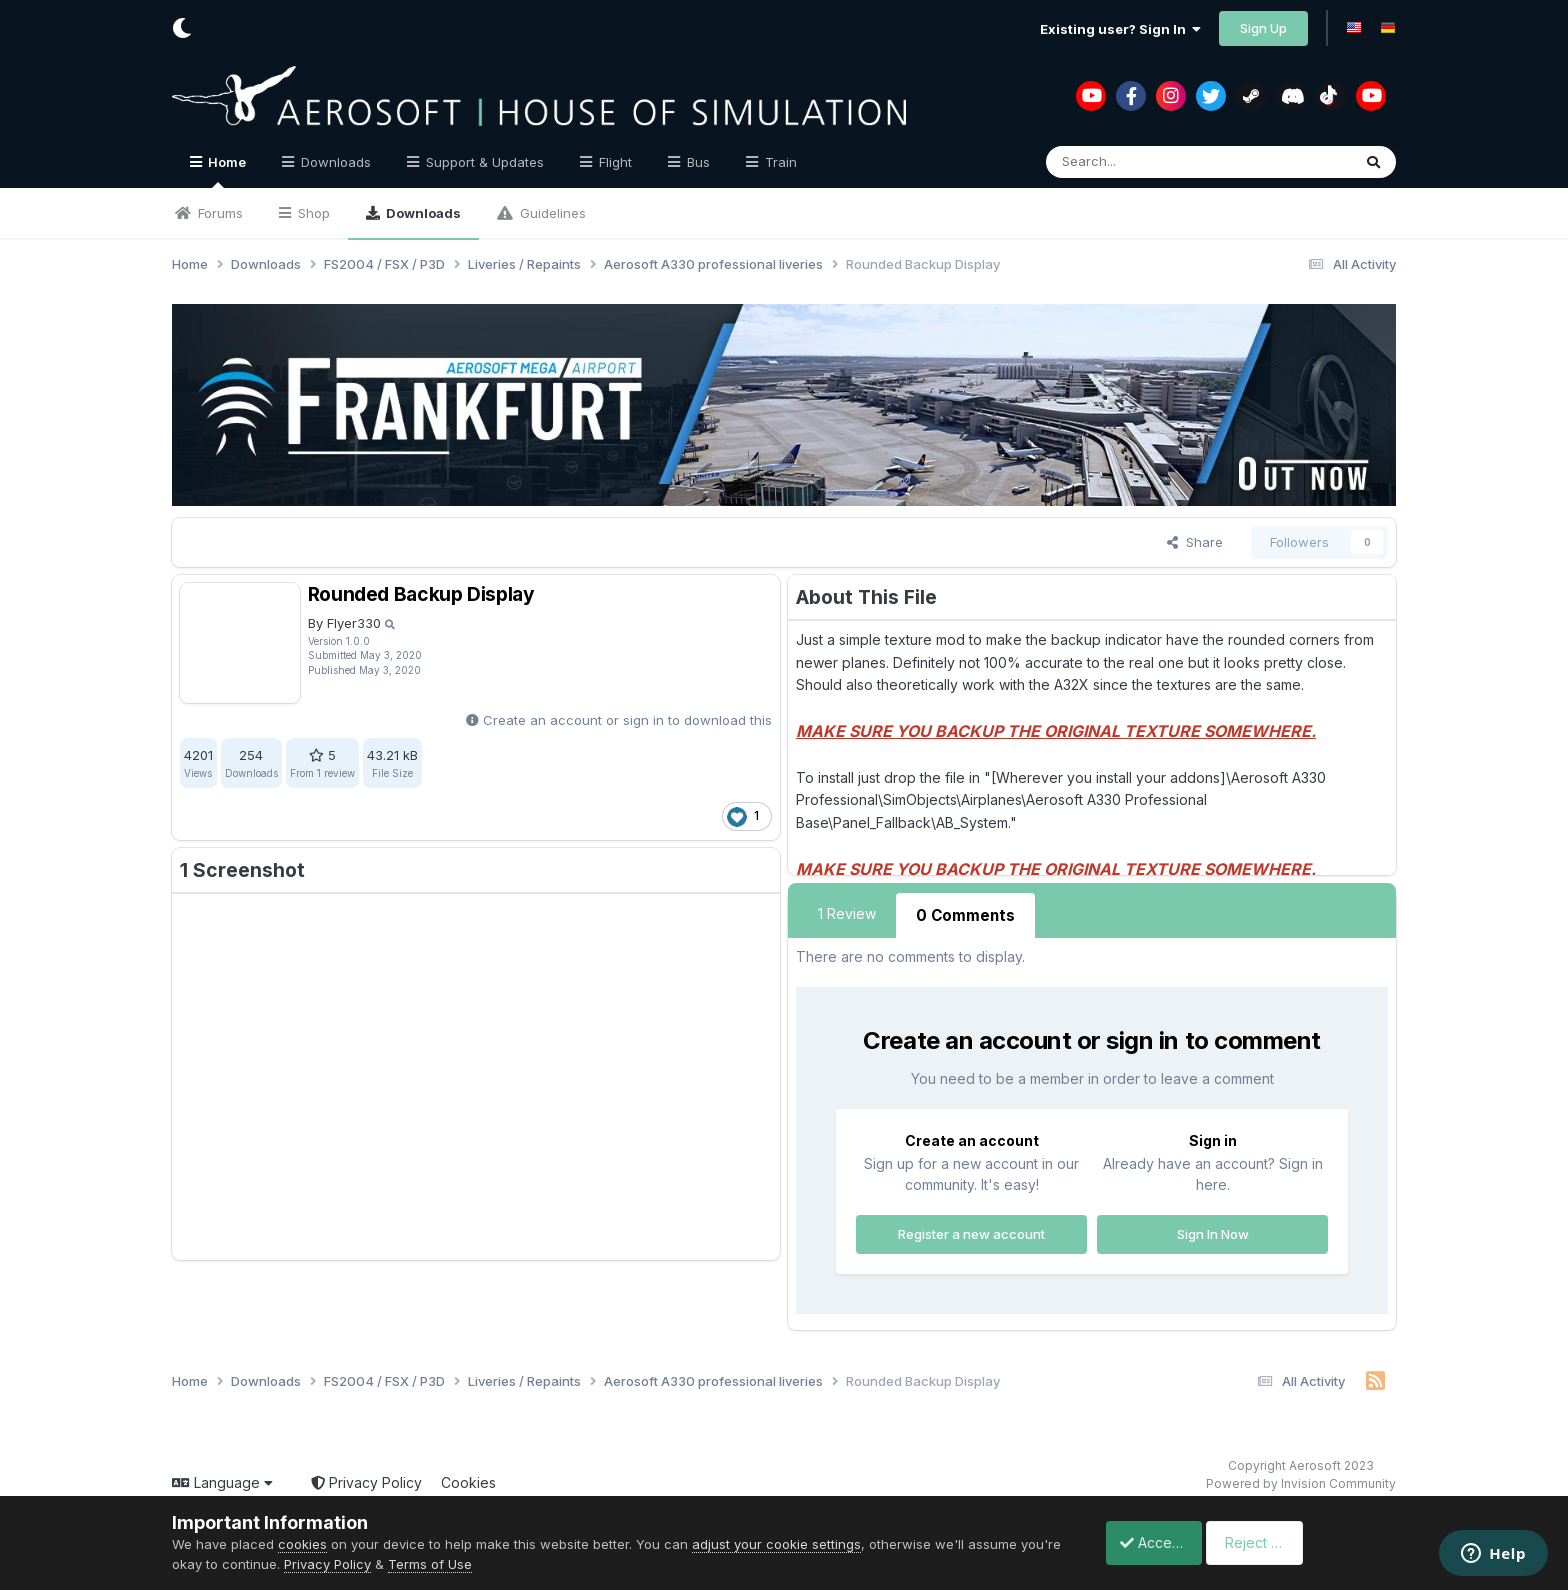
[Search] (1154, 162)
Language (222, 1479)
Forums (218, 213)
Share (1195, 542)
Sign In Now (1213, 1230)
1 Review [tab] (847, 913)
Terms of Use (474, 1564)
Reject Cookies (1322, 1542)
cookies (302, 1544)
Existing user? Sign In (1120, 29)
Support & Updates (483, 162)
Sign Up (1263, 28)
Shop (312, 213)
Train (779, 162)
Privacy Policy (366, 1479)
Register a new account (971, 1230)
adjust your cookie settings (776, 1544)
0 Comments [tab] (963, 913)
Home (225, 171)
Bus (696, 162)
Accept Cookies (1162, 1542)
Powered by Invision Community (1301, 1480)
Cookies (468, 1479)
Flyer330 (354, 623)
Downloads (422, 213)
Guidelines (551, 213)
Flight (613, 162)
